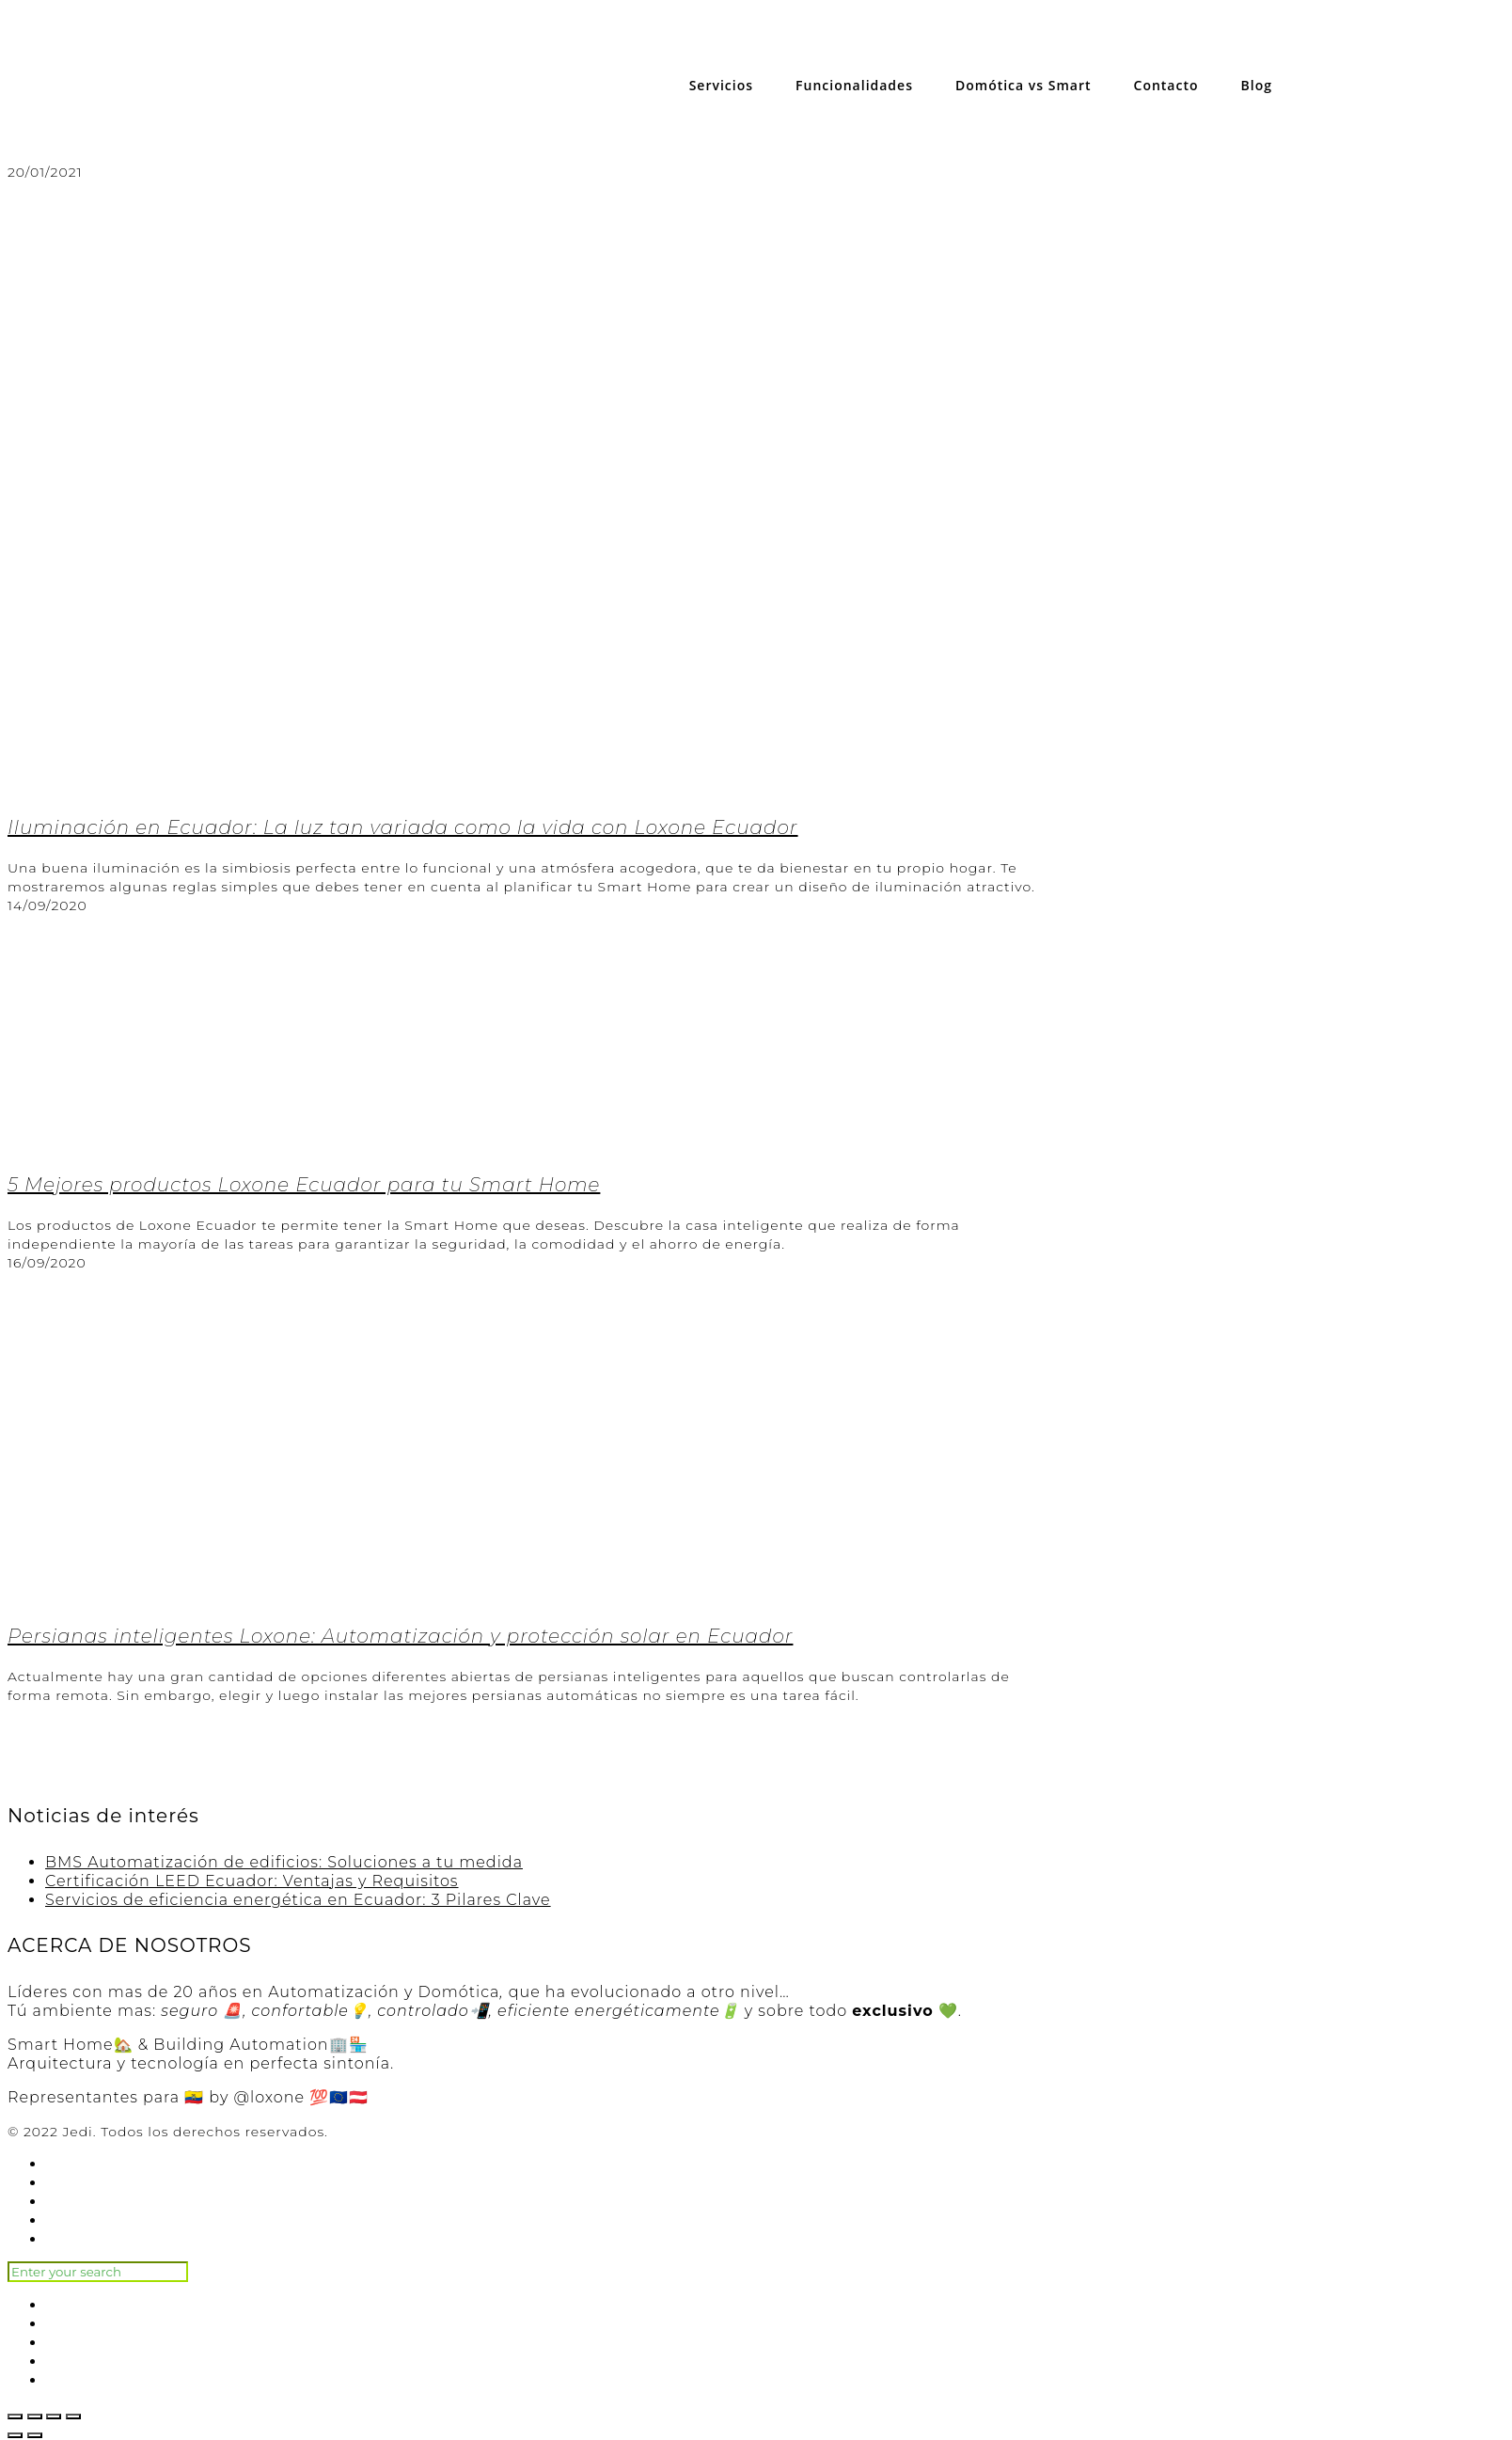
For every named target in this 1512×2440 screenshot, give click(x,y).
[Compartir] (34, 2416)
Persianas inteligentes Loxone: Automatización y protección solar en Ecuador (400, 1636)
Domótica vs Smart (1023, 85)
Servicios (721, 85)
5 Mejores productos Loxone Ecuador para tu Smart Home (304, 1184)
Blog (1256, 85)
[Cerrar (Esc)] (15, 2416)
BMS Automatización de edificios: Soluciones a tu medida (284, 1862)
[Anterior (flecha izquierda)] (15, 2435)
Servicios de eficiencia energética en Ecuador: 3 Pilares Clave (298, 1900)
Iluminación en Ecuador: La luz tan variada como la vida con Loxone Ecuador (403, 827)
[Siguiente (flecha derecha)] (34, 2435)
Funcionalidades (854, 85)
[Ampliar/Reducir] (73, 2416)
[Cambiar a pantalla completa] (53, 2416)
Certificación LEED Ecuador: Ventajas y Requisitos (252, 1881)
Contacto (1166, 85)
